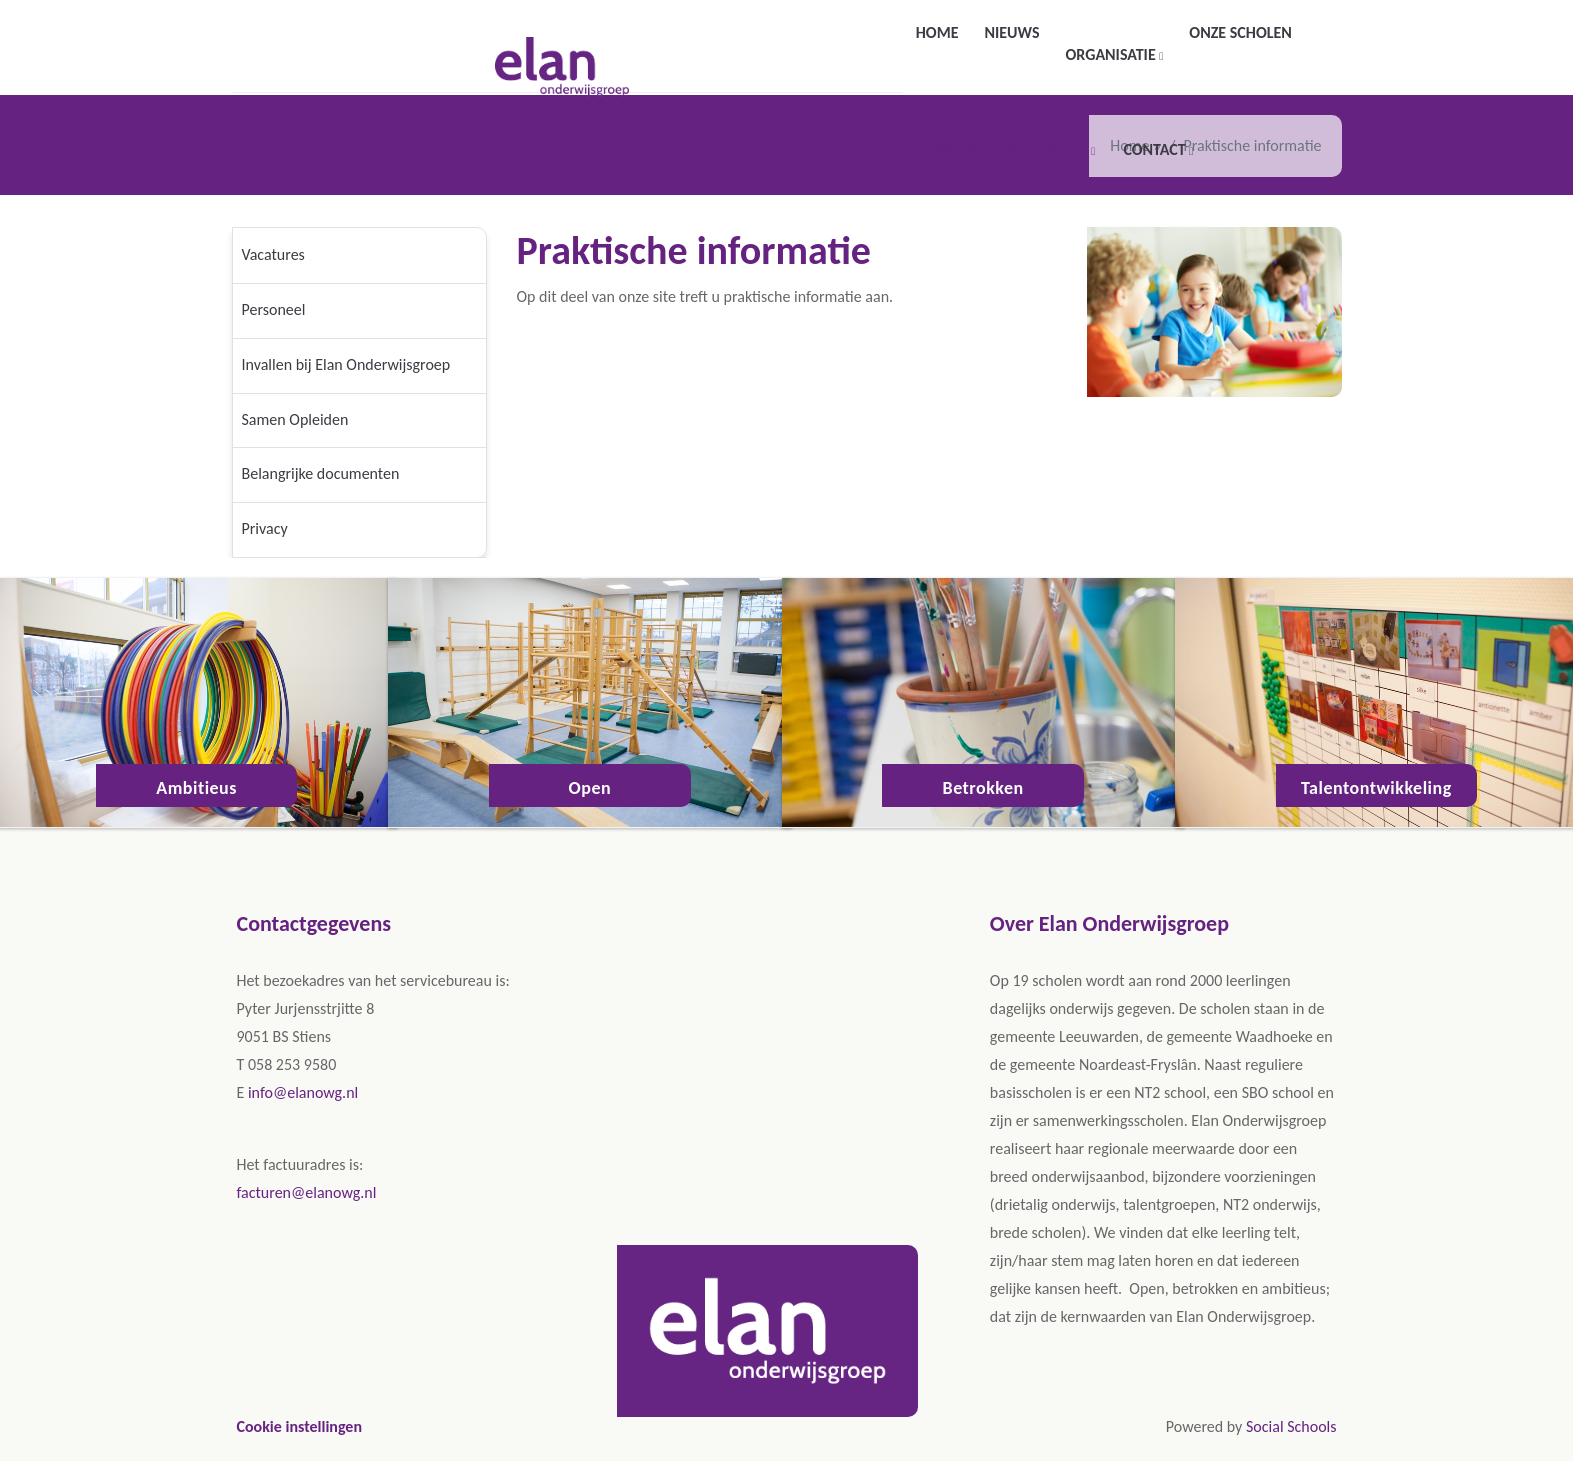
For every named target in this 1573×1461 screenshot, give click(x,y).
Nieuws (1011, 32)
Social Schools (1291, 1426)
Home (937, 32)
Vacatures (273, 254)
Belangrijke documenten (321, 473)
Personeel (274, 309)
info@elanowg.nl (303, 1092)
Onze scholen (1240, 32)
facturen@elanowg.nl (307, 1192)
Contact (1156, 149)
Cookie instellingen (300, 1426)
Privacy (265, 528)
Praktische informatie (1005, 149)
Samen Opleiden (295, 419)
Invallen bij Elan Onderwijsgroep (346, 364)
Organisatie (1112, 54)
